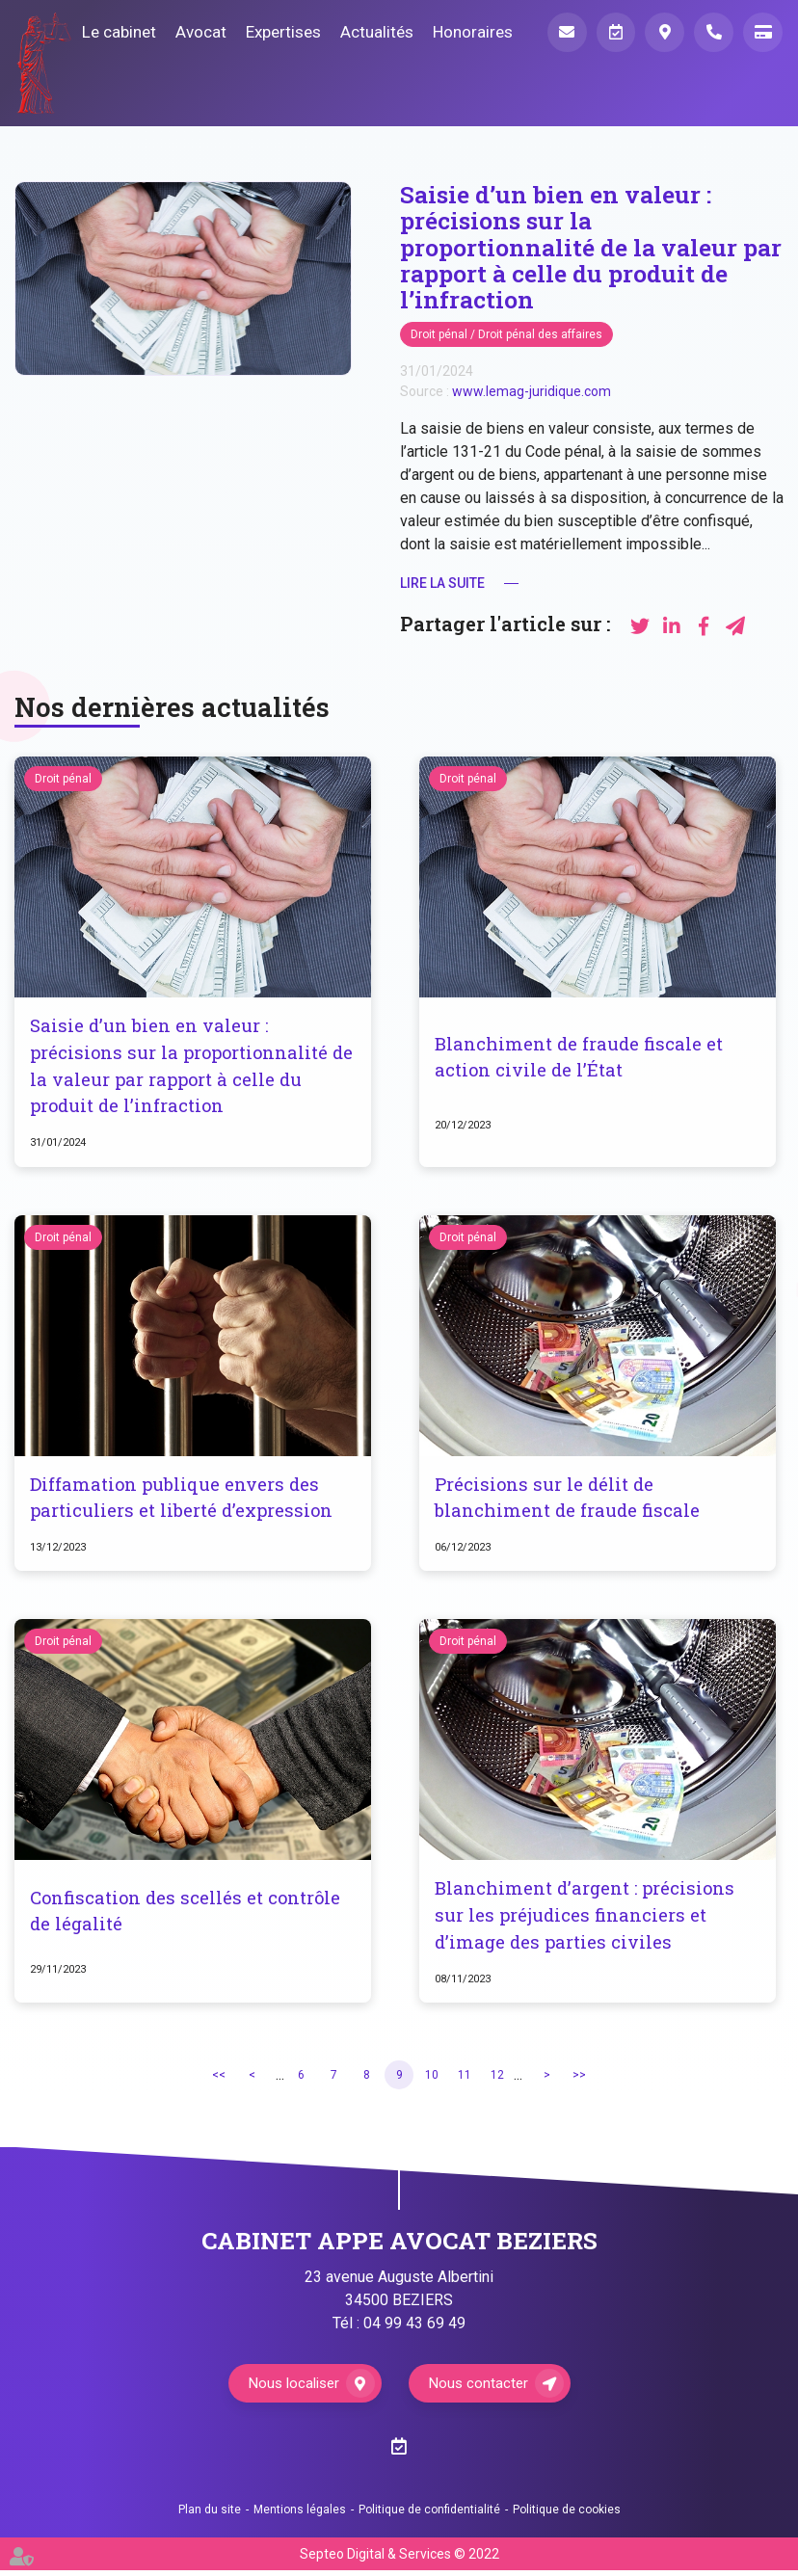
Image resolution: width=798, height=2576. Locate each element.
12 (497, 2079)
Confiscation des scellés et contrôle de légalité (189, 1915)
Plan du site (209, 2515)
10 (432, 2079)
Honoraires (467, 31)
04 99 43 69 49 (414, 2329)
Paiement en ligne (762, 33)
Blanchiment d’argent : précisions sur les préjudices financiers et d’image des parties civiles (587, 1919)
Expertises (277, 31)
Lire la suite (442, 583)
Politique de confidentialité (429, 2515)
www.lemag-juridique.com (531, 391)
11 (464, 2079)
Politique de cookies (567, 2515)
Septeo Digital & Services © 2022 (399, 2559)
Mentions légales (299, 2515)
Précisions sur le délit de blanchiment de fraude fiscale (570, 1500)
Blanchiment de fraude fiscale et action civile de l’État (582, 1057)
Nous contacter (481, 2388)
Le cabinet (113, 31)
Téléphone (712, 33)
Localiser (662, 33)
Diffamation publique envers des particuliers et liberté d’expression (184, 1500)
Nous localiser (292, 2388)
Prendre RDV (612, 33)
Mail (562, 33)
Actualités (371, 31)
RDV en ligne (759, 1288)
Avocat (195, 31)
